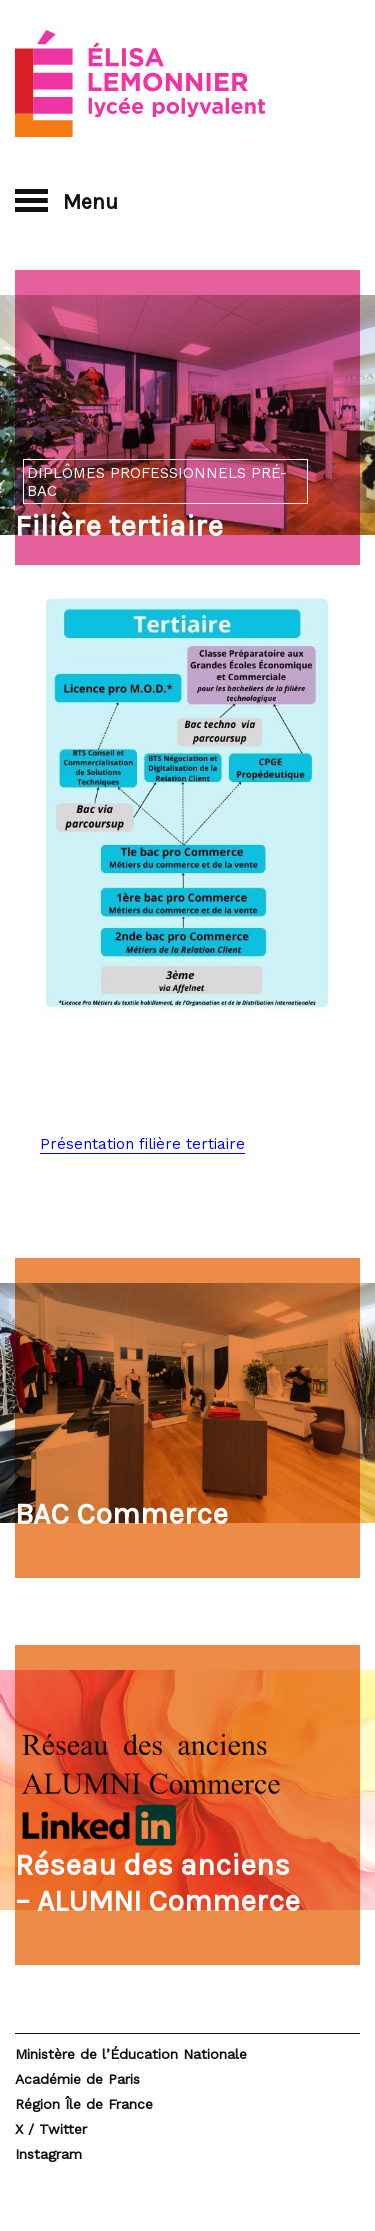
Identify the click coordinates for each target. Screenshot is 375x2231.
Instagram (48, 2154)
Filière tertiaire (119, 526)
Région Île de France (84, 2104)
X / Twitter (51, 2129)
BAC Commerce (121, 1514)
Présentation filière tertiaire (142, 1144)
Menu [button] (66, 201)
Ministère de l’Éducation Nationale (131, 2054)
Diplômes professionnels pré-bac (157, 482)
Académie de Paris (77, 2079)
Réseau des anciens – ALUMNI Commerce (157, 1883)
